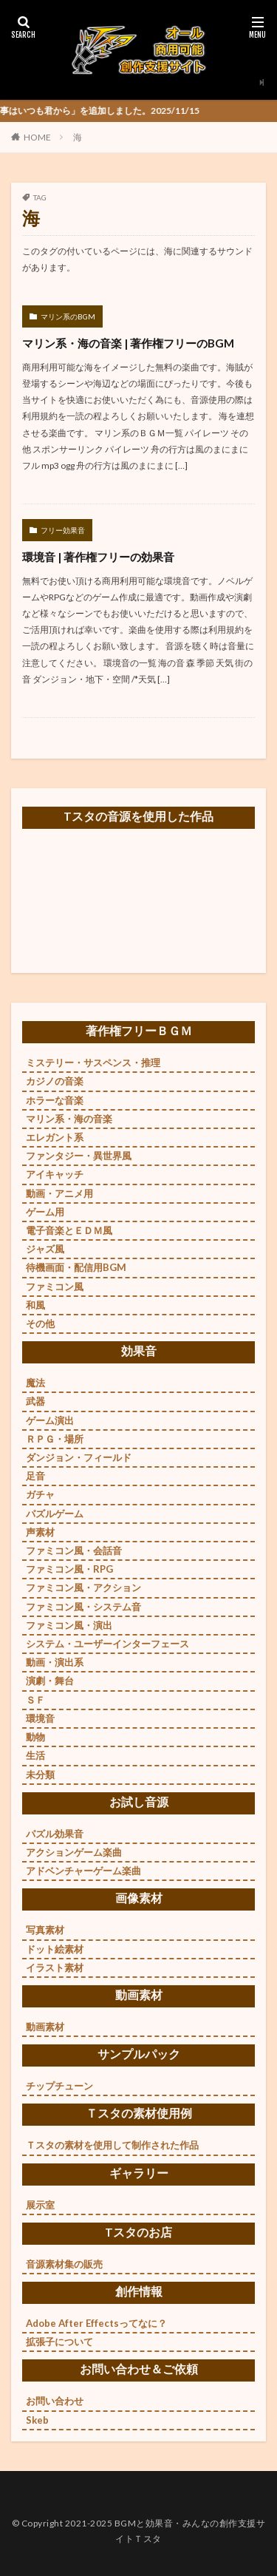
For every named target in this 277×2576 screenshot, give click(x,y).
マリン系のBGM (68, 316)
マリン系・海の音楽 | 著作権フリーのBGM (128, 343)
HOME (37, 137)
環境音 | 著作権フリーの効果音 (98, 556)
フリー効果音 (63, 530)
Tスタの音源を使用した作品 (138, 816)
